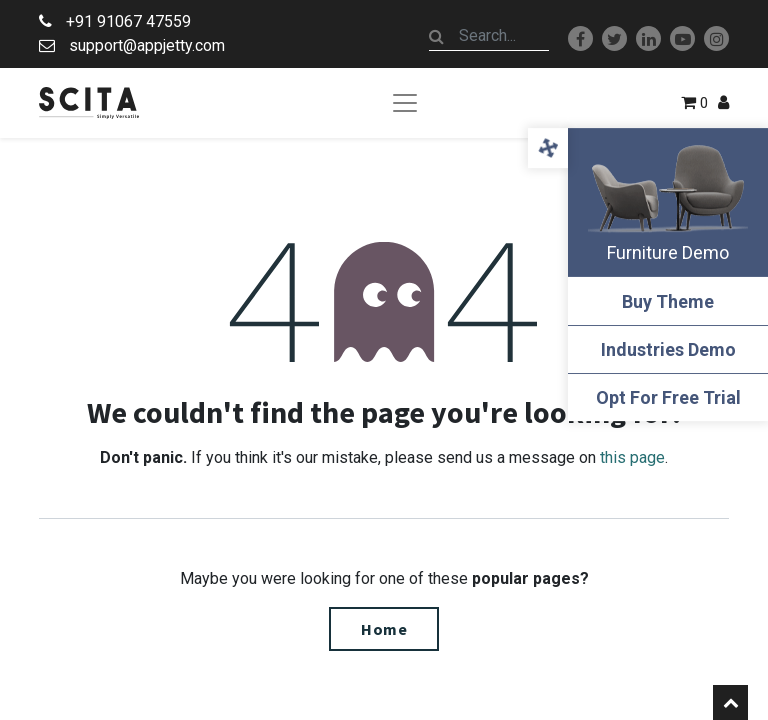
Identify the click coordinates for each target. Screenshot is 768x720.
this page (632, 457)
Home (384, 629)
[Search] (437, 36)
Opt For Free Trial (668, 397)
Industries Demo (668, 349)
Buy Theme (668, 301)
